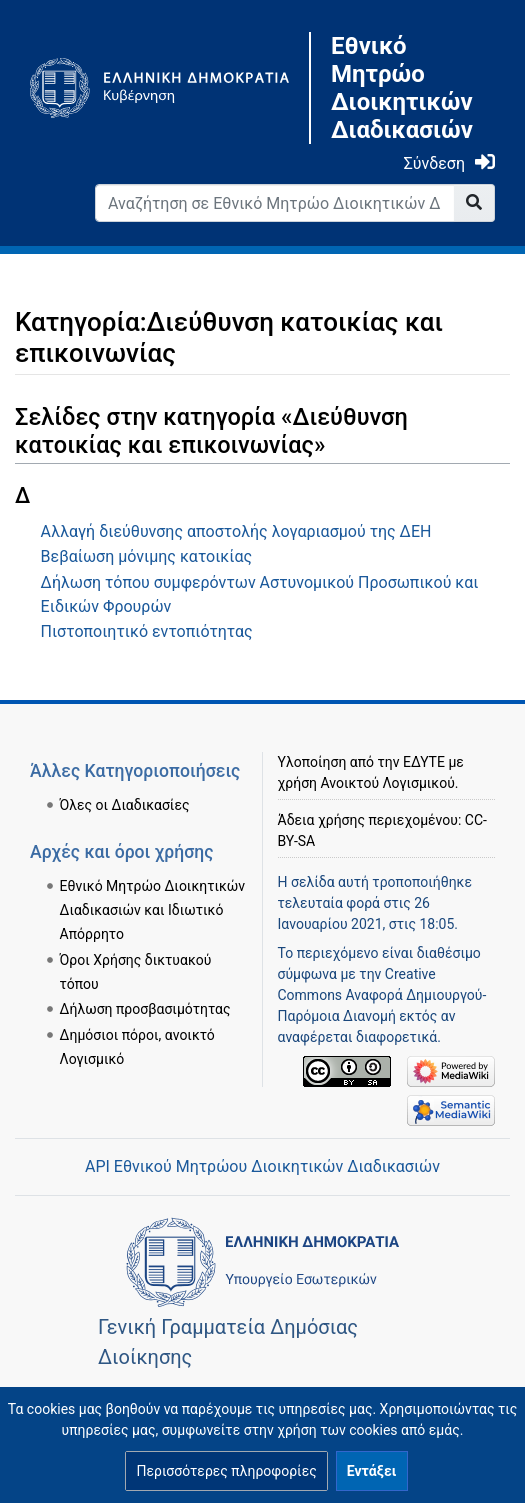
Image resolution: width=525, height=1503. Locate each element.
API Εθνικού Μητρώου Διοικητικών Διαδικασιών (262, 1166)
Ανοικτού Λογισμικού (387, 783)
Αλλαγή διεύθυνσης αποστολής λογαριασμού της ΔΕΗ (236, 531)
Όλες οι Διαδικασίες (125, 805)
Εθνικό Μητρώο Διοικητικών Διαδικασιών (402, 88)
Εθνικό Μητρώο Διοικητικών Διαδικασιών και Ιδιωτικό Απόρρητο (153, 910)
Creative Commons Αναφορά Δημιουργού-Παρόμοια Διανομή (382, 995)
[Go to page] (474, 203)
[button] (226, 1471)
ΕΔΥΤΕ (424, 762)
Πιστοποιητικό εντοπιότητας (147, 631)
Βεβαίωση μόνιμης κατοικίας (147, 556)
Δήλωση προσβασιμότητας (145, 1009)
